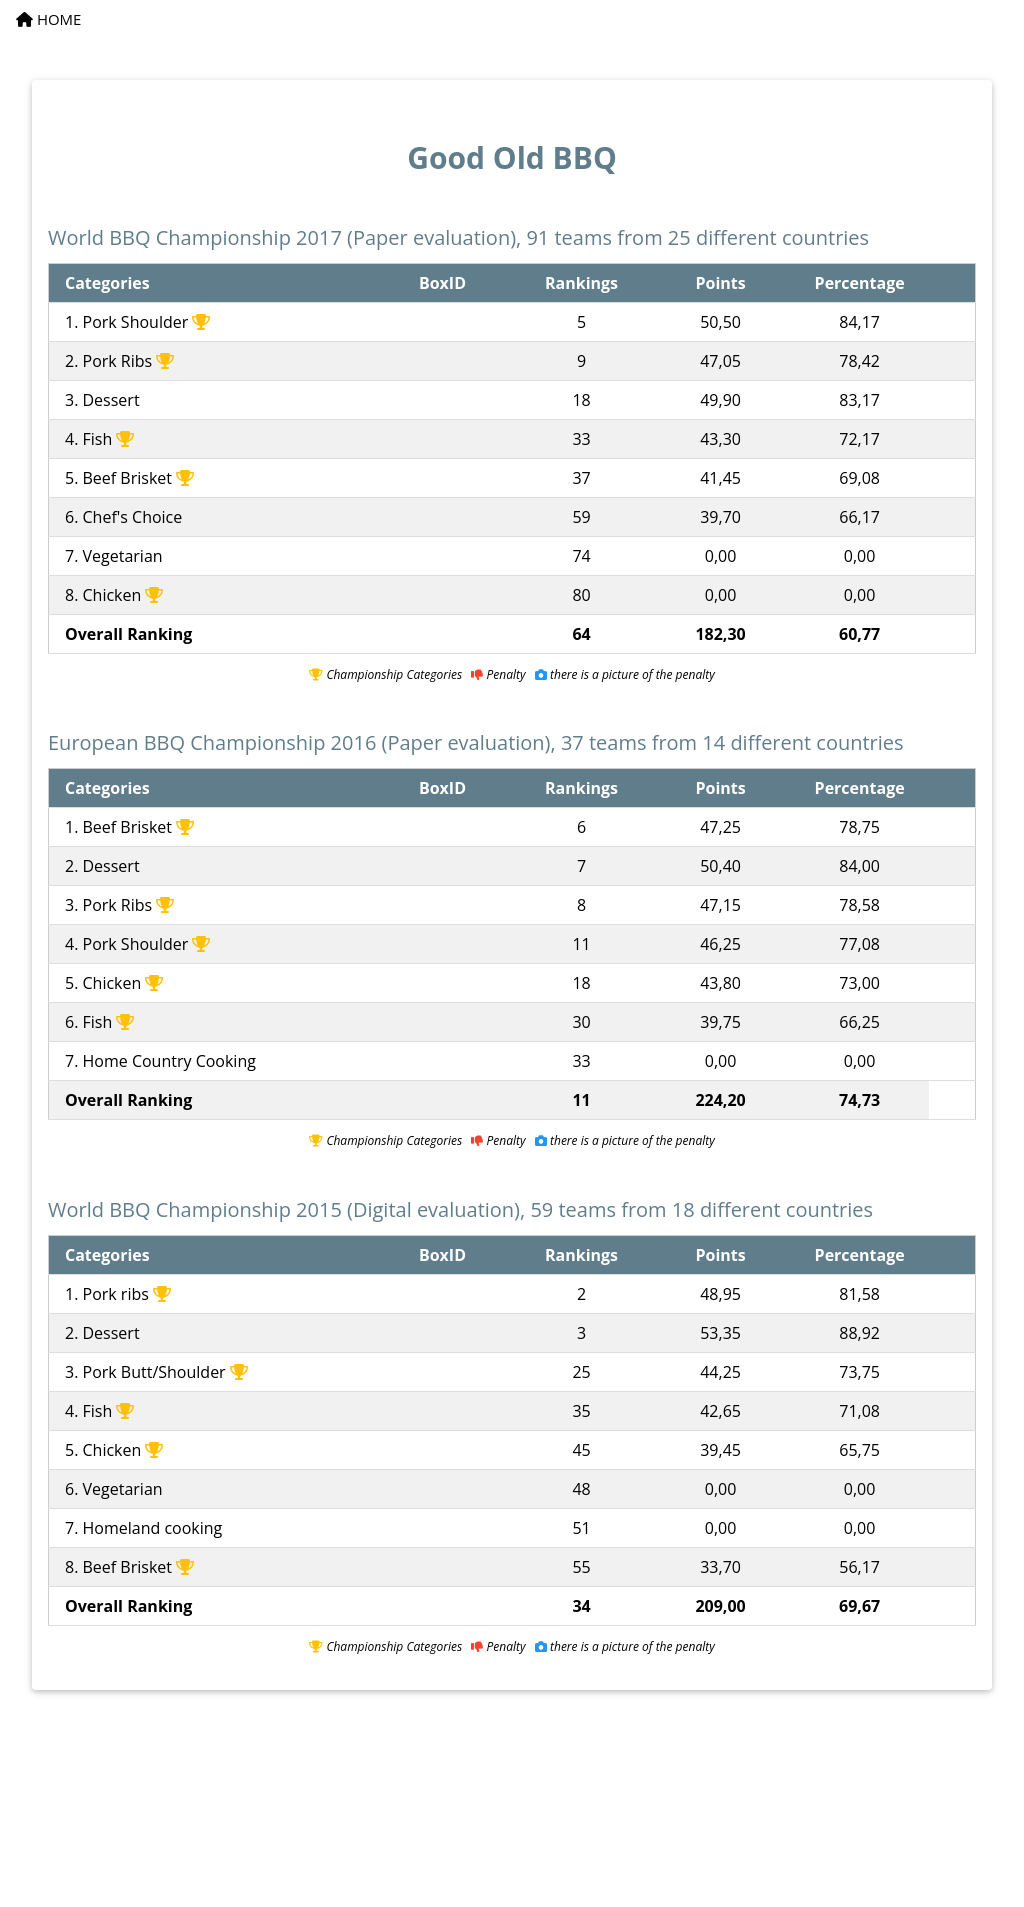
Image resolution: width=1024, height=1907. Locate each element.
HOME (48, 19)
